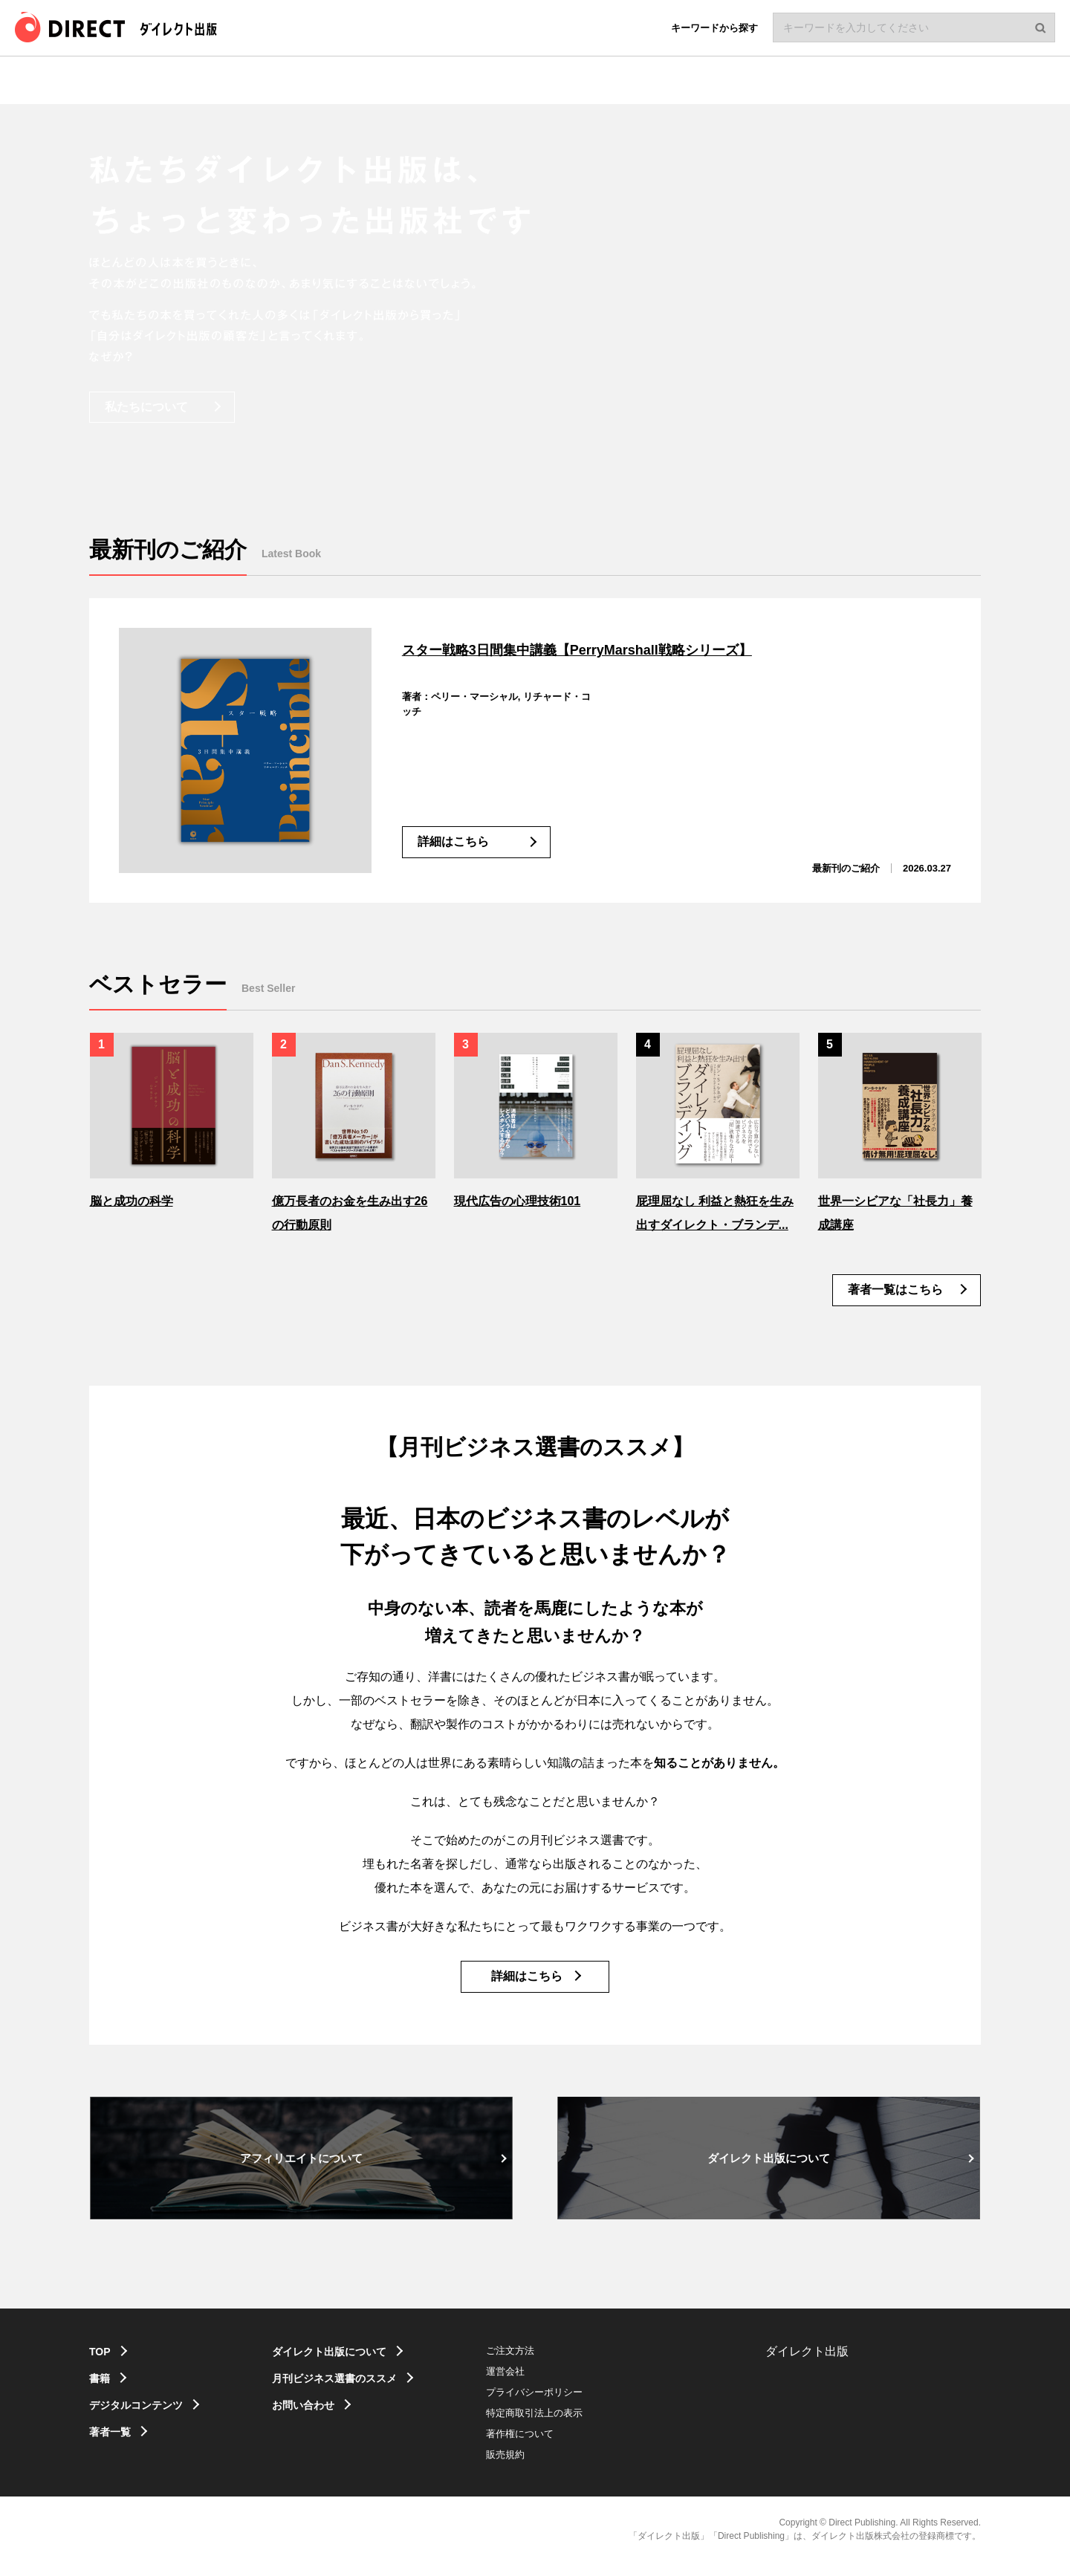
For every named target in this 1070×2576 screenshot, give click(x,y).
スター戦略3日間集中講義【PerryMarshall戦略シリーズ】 (637, 648)
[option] (172, 1120)
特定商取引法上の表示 (565, 2427)
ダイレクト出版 (807, 2365)
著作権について (551, 2447)
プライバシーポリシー (565, 2406)
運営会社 (536, 2385)
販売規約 (536, 2468)
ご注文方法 (541, 2364)
